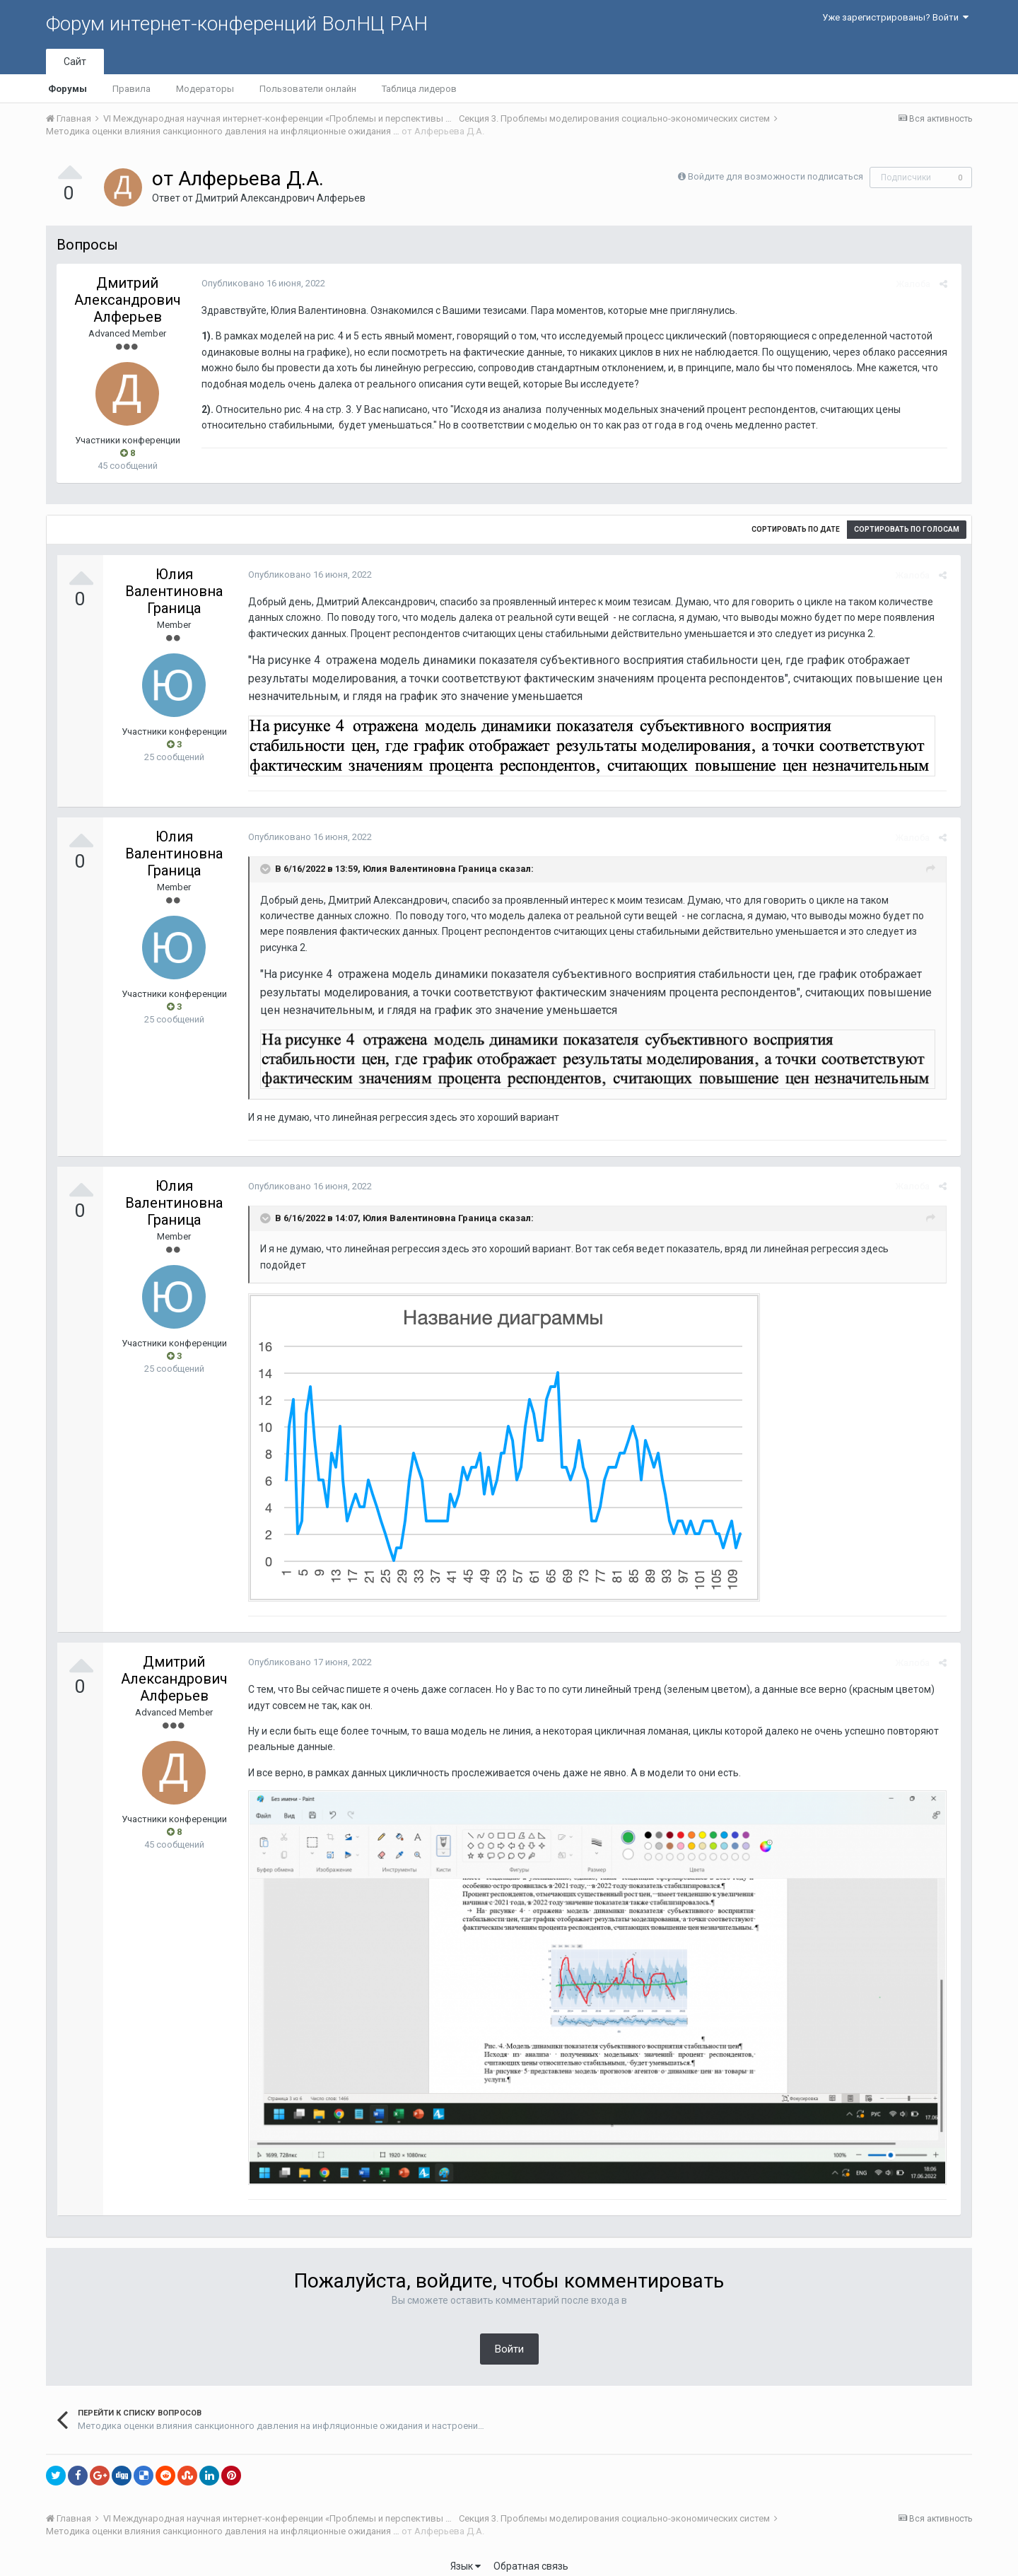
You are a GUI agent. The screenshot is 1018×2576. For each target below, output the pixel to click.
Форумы (67, 88)
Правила (131, 88)
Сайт (75, 61)
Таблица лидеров (419, 88)
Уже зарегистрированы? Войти (895, 17)
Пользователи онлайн (307, 88)
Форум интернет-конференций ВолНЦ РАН (237, 23)
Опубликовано (260, 283)
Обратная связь (530, 2554)
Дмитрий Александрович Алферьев (280, 198)
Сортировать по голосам (906, 529)
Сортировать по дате (795, 529)
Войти (509, 2337)
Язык (465, 2554)
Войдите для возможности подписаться (775, 176)
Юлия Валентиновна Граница (174, 591)
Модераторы (205, 88)
